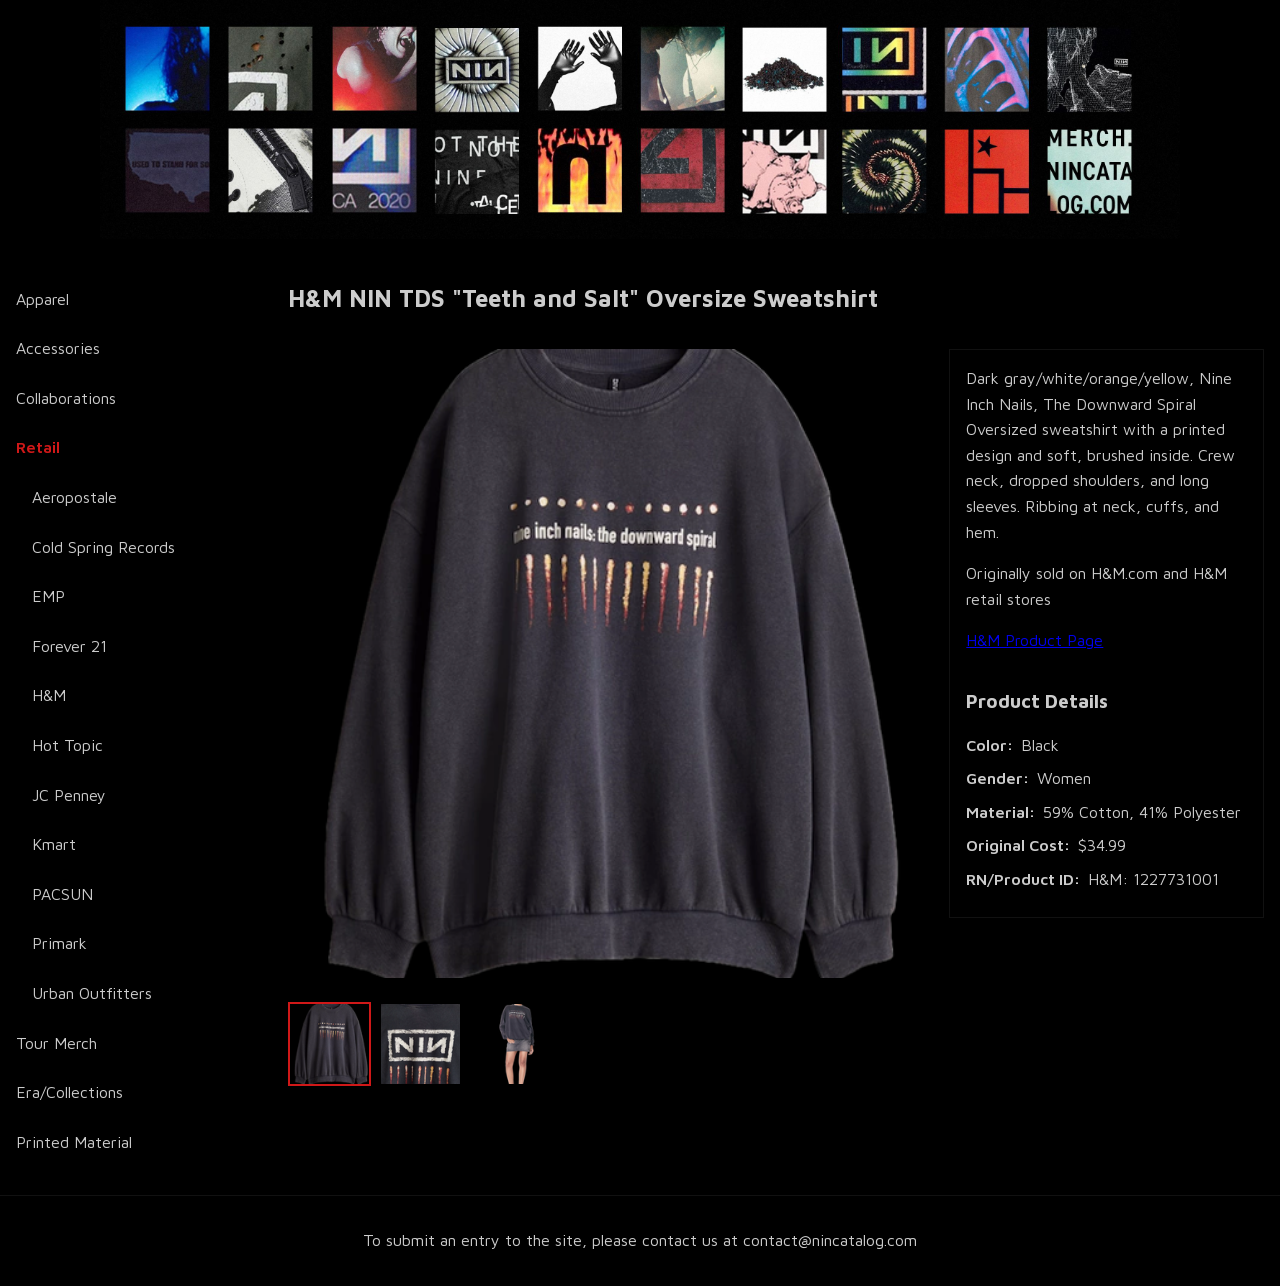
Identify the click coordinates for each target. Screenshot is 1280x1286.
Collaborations (66, 398)
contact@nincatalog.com (830, 1240)
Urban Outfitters (92, 993)
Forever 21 (69, 646)
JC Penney (69, 795)
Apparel (42, 299)
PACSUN (62, 894)
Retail (38, 447)
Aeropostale (74, 497)
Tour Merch (56, 1043)
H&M (49, 695)
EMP (48, 596)
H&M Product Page (1034, 640)
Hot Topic (67, 745)
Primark (59, 943)
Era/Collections (69, 1092)
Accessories (58, 348)
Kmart (54, 844)
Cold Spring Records (103, 547)
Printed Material (74, 1142)
